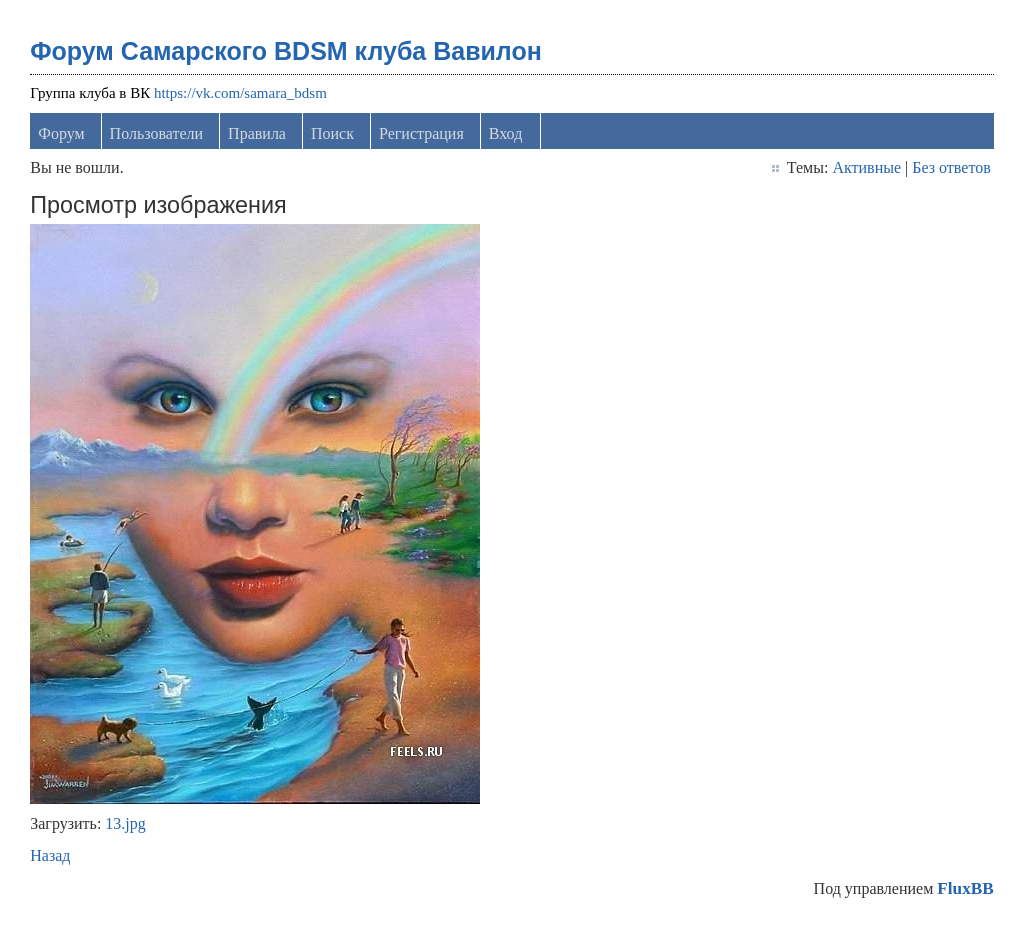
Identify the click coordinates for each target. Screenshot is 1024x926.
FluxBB (965, 888)
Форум (61, 133)
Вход (506, 133)
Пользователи (157, 133)
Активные (866, 167)
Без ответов (951, 167)
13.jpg (125, 823)
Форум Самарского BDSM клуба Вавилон (286, 51)
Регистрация (421, 133)
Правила (257, 133)
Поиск (332, 133)
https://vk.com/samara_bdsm (240, 93)
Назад (50, 855)
